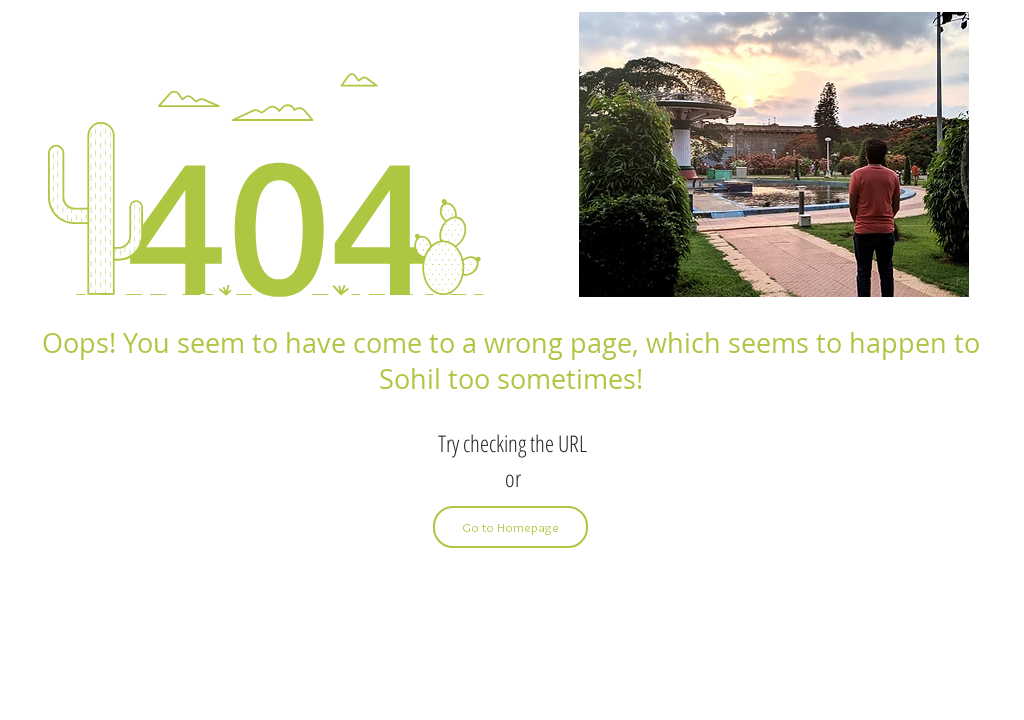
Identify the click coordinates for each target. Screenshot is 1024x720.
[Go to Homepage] (510, 527)
